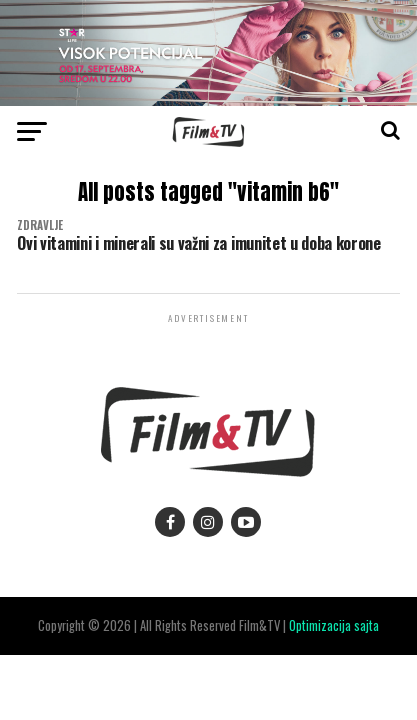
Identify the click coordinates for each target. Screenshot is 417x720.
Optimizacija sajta (334, 625)
